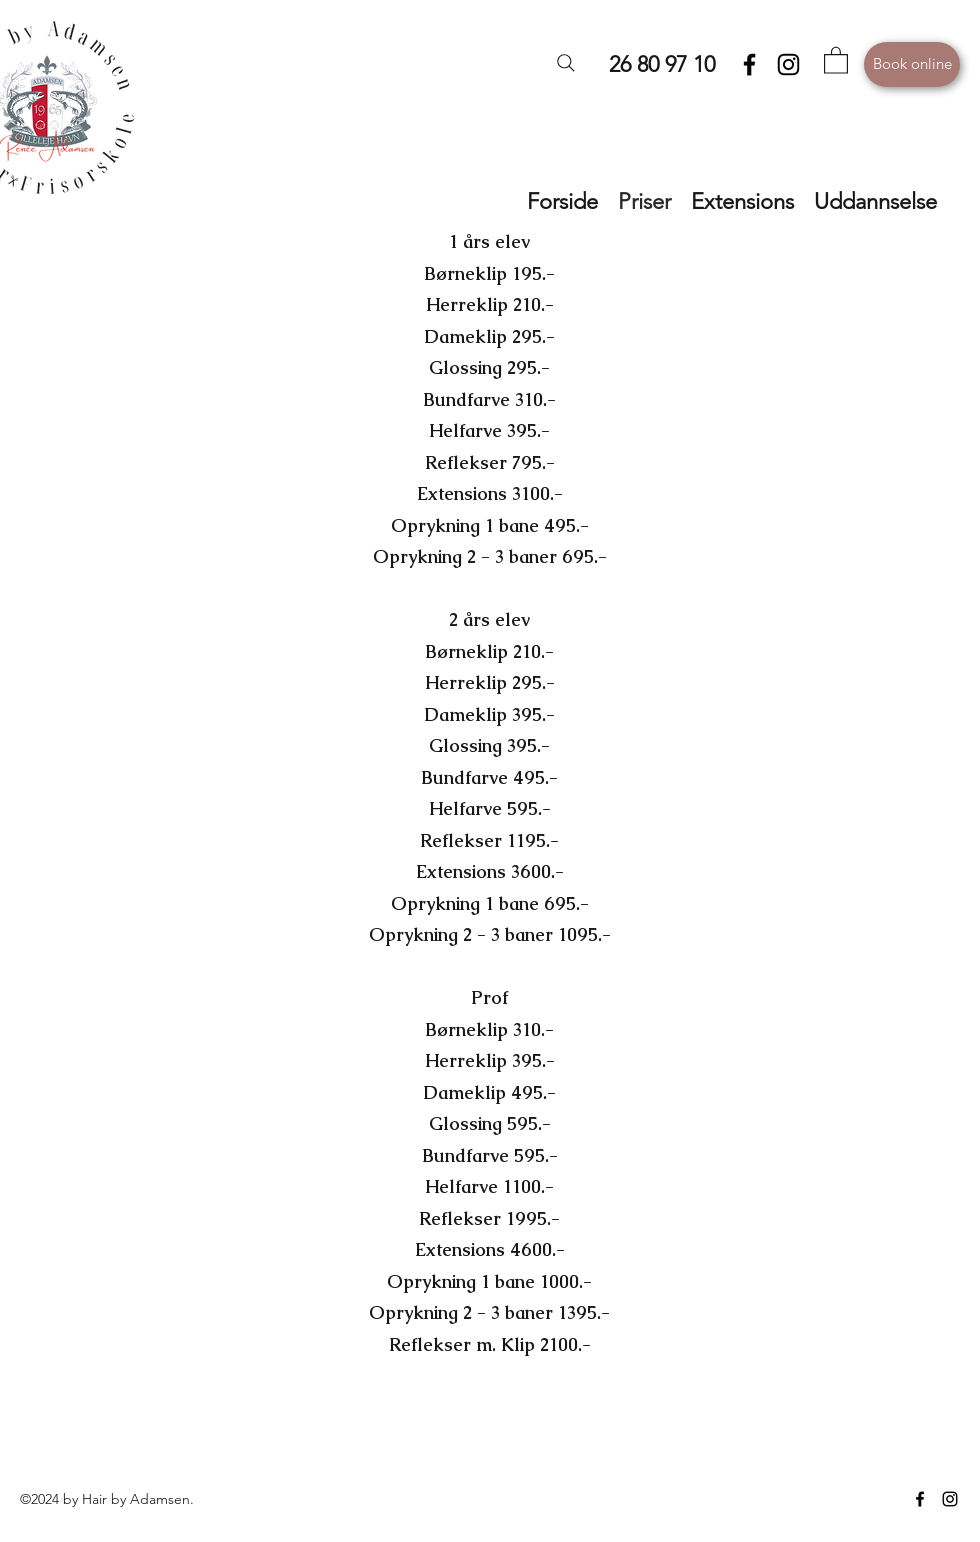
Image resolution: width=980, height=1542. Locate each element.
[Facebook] (749, 64)
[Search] (566, 63)
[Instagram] (788, 64)
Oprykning (435, 525)
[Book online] (912, 64)
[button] (836, 59)
